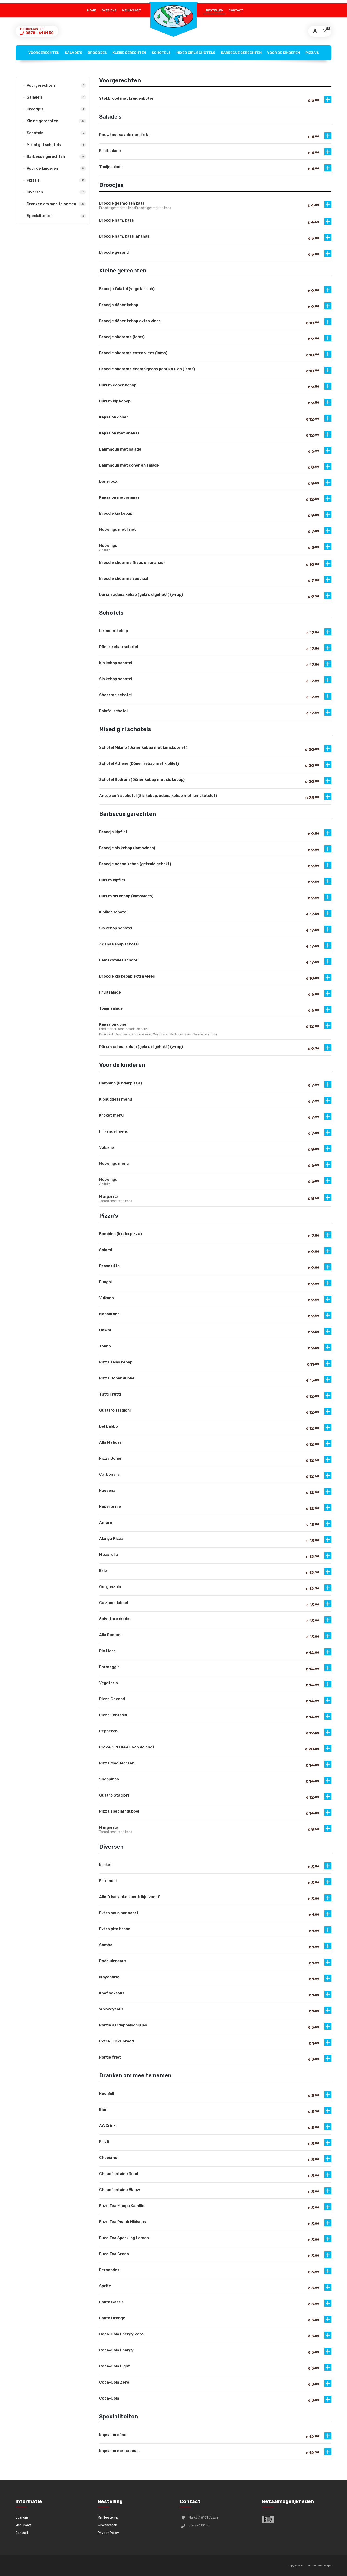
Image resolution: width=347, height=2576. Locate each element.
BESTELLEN (214, 10)
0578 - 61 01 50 (39, 33)
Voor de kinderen (283, 53)
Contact (236, 10)
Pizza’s (312, 53)
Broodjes (97, 53)
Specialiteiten (196, 68)
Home (91, 10)
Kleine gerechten (129, 53)
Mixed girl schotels (195, 53)
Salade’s (73, 53)
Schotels (161, 53)
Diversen (145, 68)
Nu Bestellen (327, 99)
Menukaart (131, 10)
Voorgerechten (43, 53)
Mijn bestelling (108, 2518)
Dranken (168, 68)
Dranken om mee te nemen (51, 204)
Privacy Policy (108, 2533)
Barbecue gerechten (241, 53)
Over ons (109, 10)
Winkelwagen (107, 2525)
